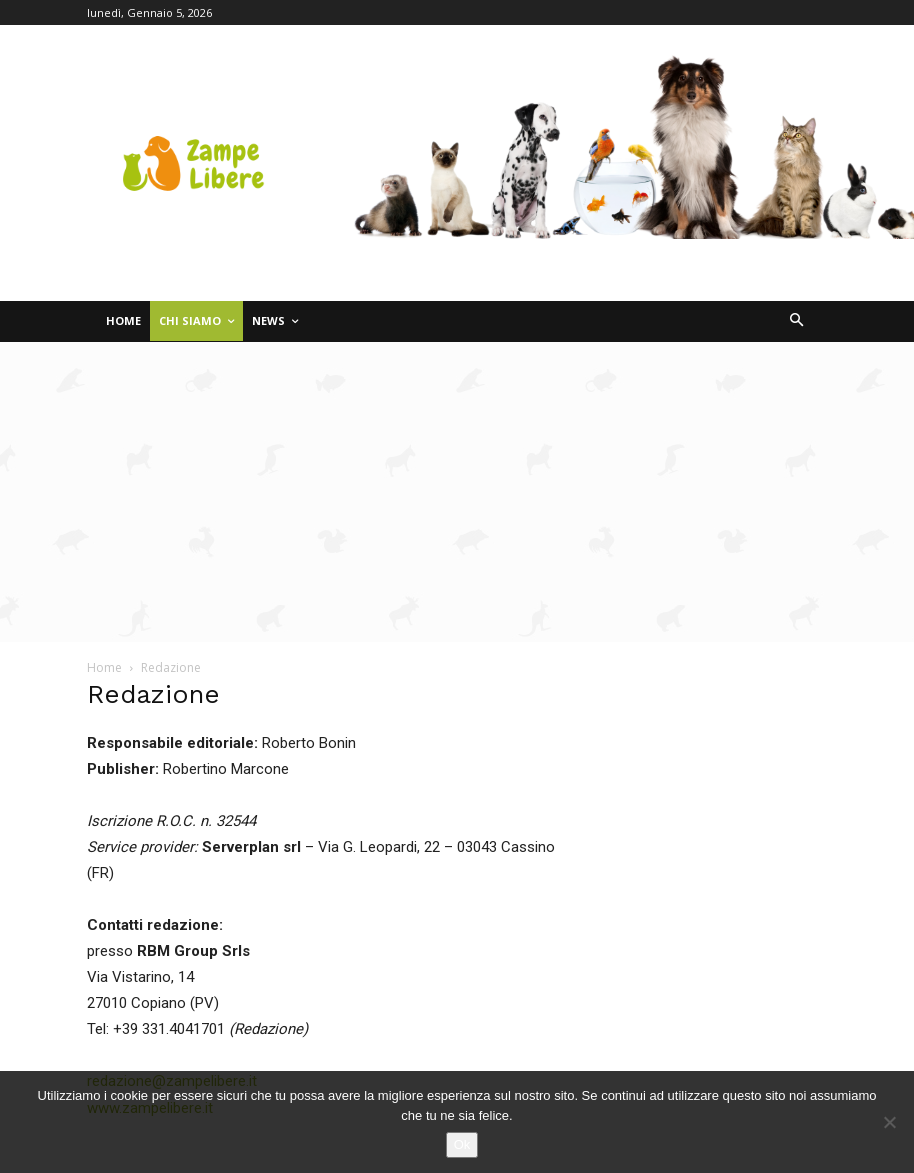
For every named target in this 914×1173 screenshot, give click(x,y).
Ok (462, 1144)
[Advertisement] (457, 492)
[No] (889, 1122)
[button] (797, 321)
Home (104, 667)
